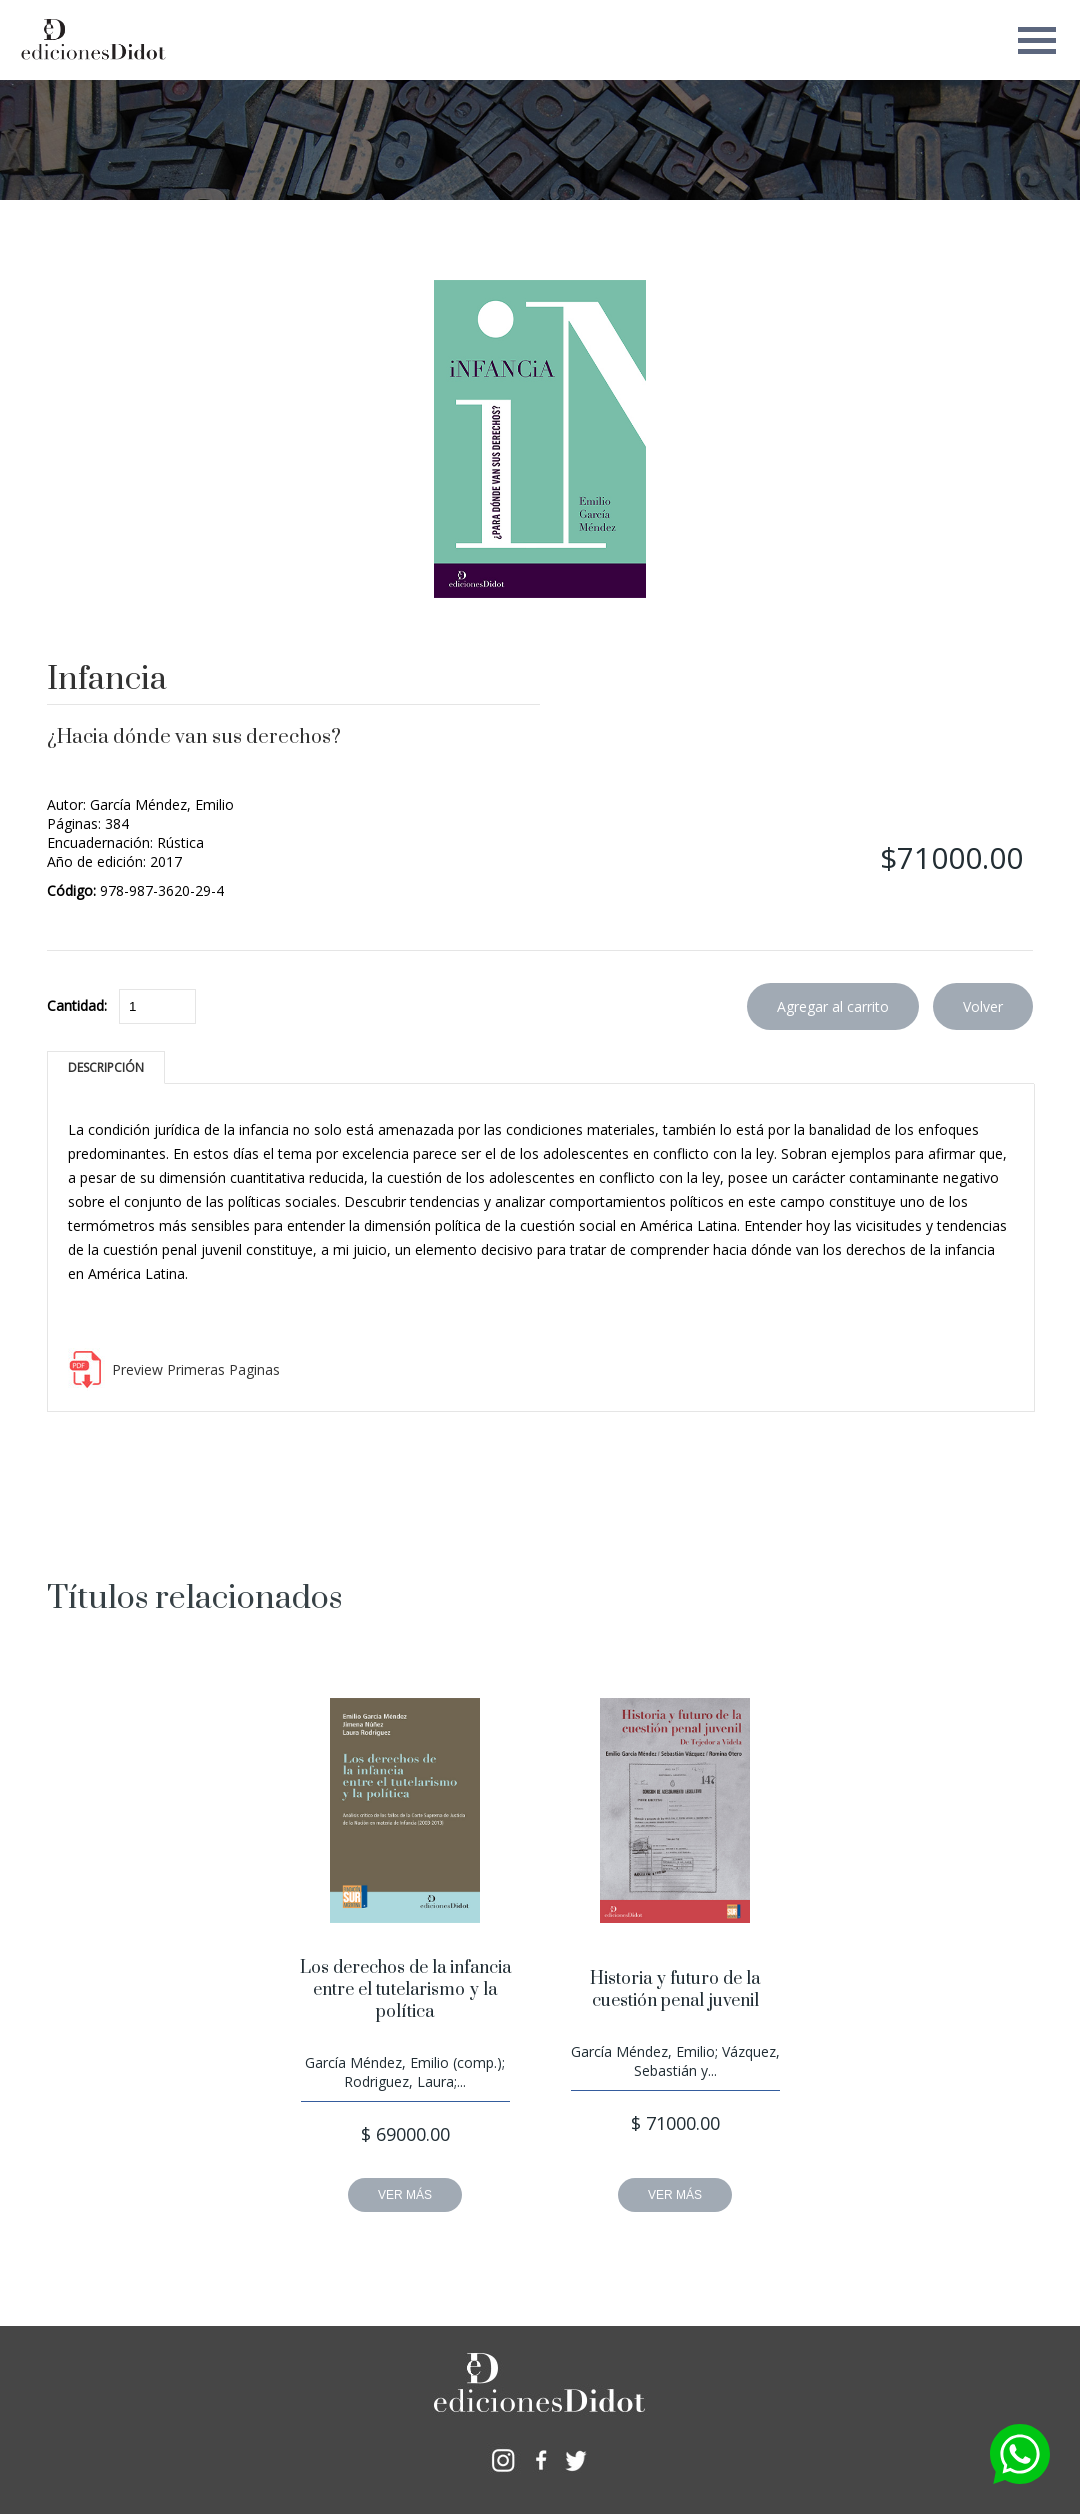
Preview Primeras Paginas (196, 1369)
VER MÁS (405, 2195)
